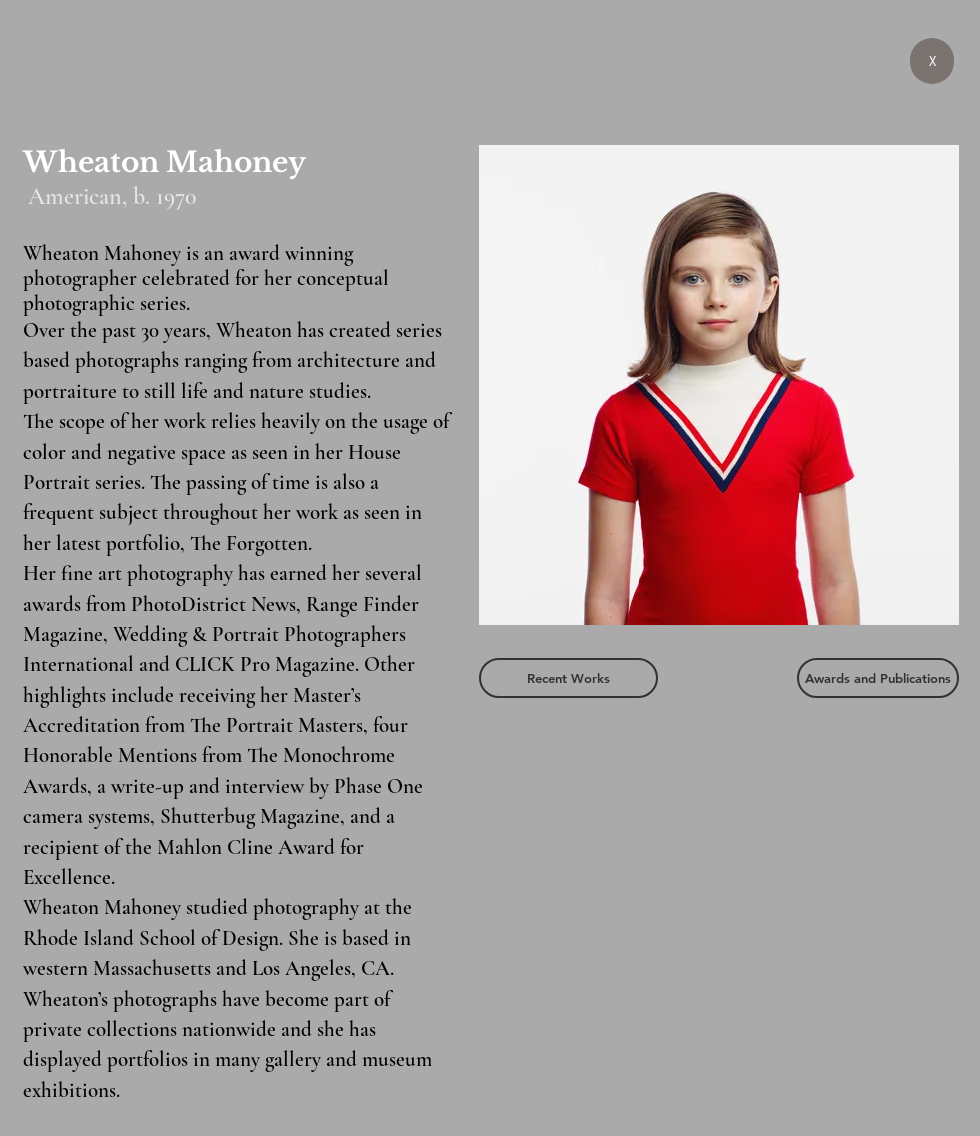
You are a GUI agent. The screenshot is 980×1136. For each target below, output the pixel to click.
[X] (932, 61)
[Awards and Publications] (878, 678)
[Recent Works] (568, 678)
